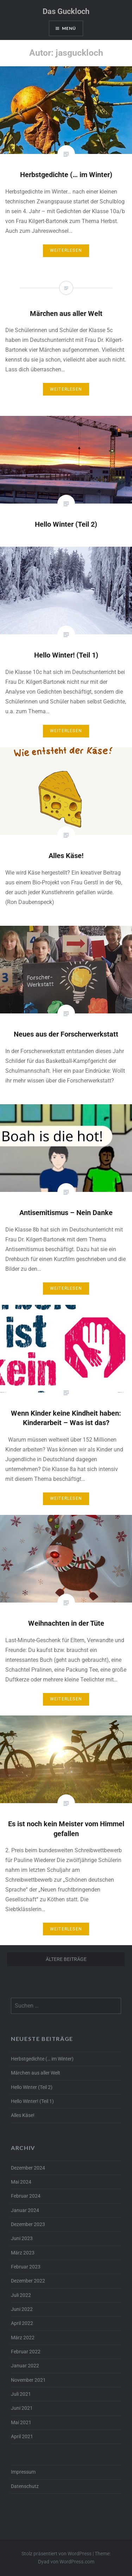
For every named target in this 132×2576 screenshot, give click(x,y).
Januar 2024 (25, 2210)
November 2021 (28, 2380)
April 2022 (22, 2323)
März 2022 (22, 2338)
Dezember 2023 (28, 2224)
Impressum (23, 2472)
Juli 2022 (21, 2295)
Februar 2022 (25, 2352)
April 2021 (22, 2437)
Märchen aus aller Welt (35, 2073)
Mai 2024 (21, 2182)
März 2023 (22, 2253)
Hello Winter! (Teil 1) (32, 2101)
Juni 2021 (22, 2408)
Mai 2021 (21, 2423)
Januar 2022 (25, 2366)
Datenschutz (25, 2486)
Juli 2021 (21, 2394)
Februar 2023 (25, 2267)
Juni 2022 (22, 2309)
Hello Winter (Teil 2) (31, 2087)
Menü (69, 28)
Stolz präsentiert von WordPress (56, 2553)
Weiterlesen (66, 250)
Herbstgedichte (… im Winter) (42, 2059)
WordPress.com (76, 2561)
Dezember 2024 (28, 2168)
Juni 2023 (22, 2238)
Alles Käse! (22, 2115)
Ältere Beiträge (66, 1959)
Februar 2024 (25, 2196)
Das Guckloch (66, 11)
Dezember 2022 (28, 2281)
